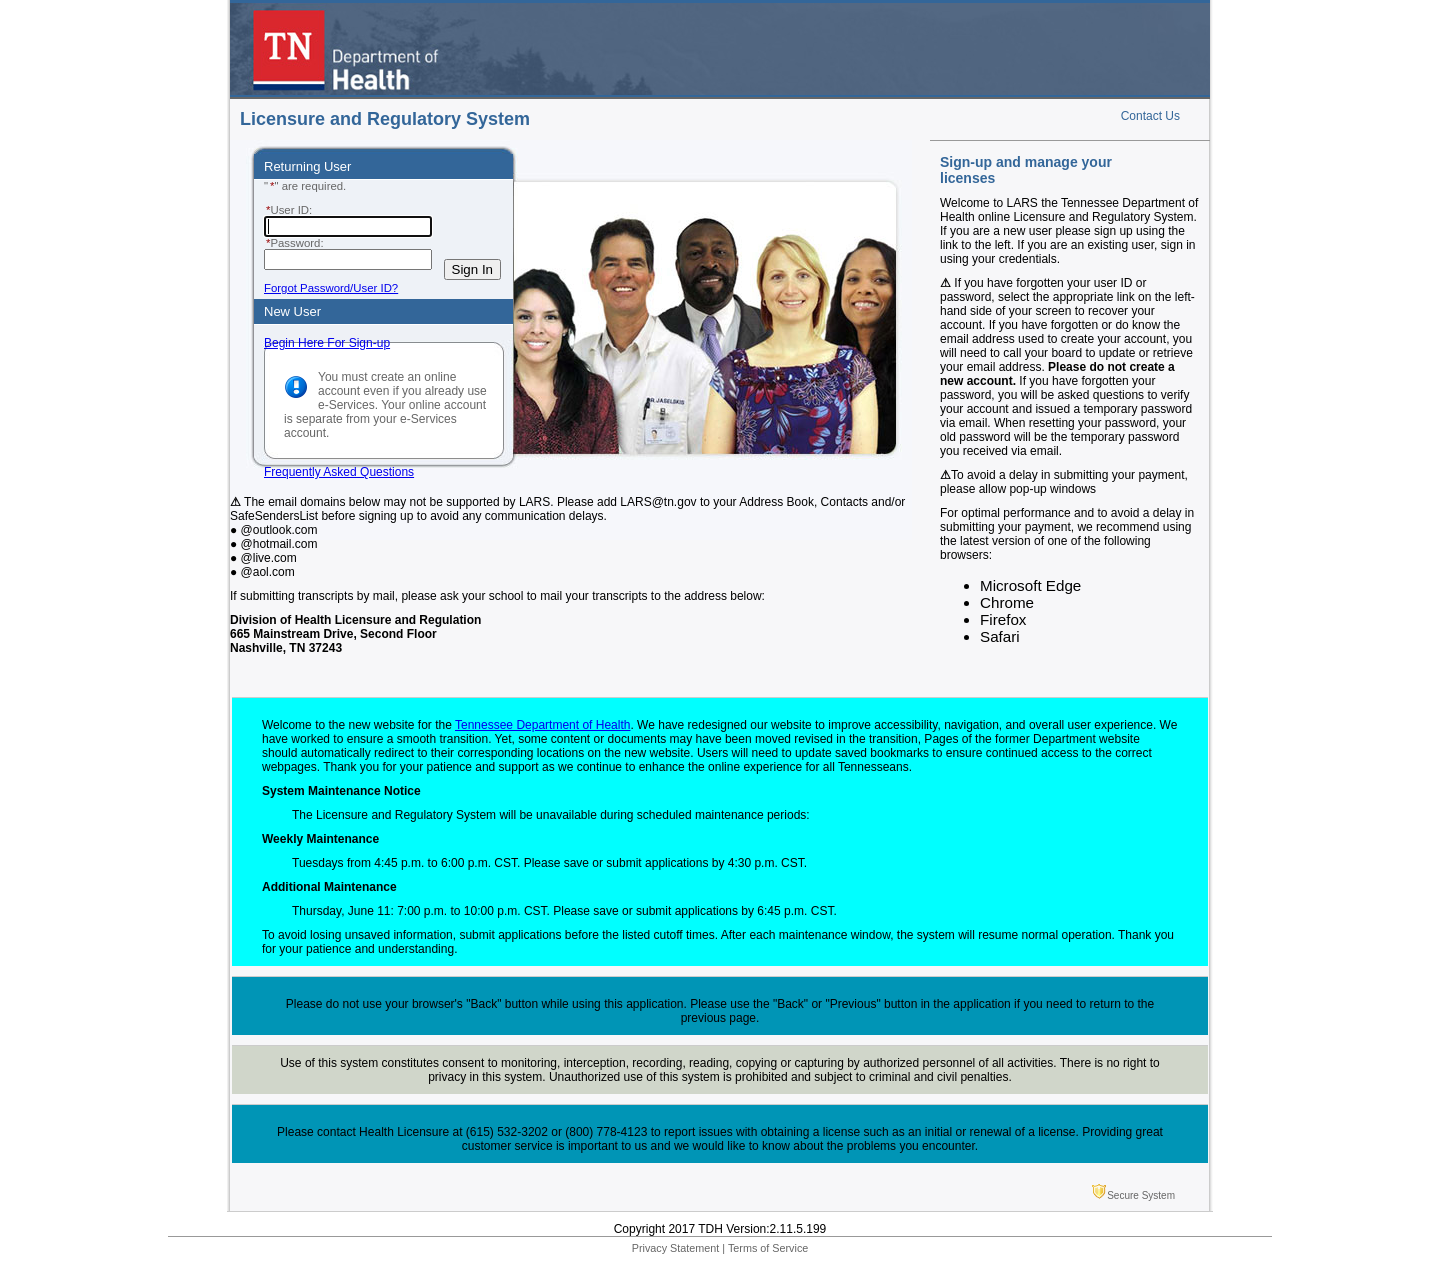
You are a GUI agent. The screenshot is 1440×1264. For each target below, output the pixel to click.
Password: (294, 243)
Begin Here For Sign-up (327, 343)
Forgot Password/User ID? (331, 288)
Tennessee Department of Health (542, 725)
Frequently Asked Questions (339, 472)
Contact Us (1150, 116)
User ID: (288, 210)
